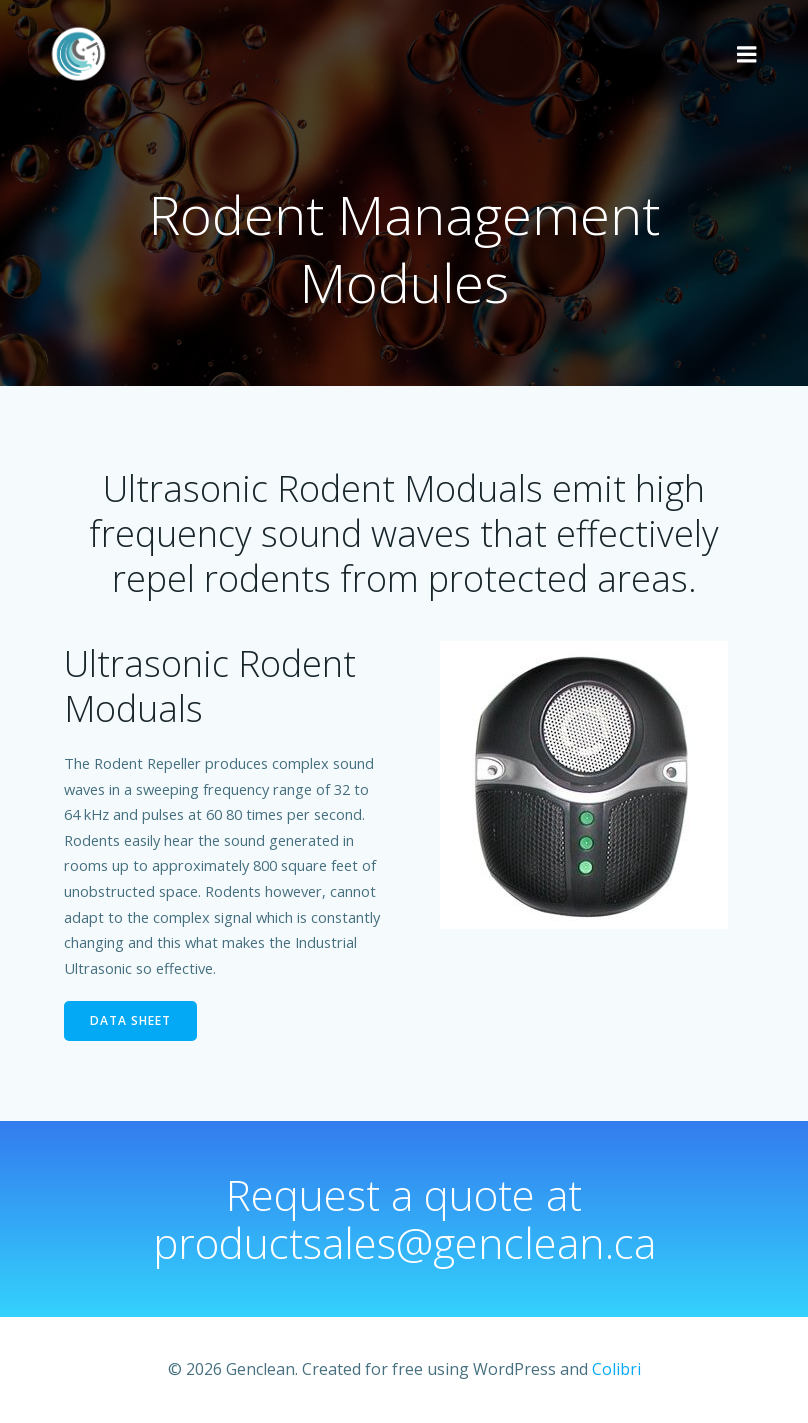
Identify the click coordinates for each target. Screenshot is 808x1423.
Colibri (616, 1369)
